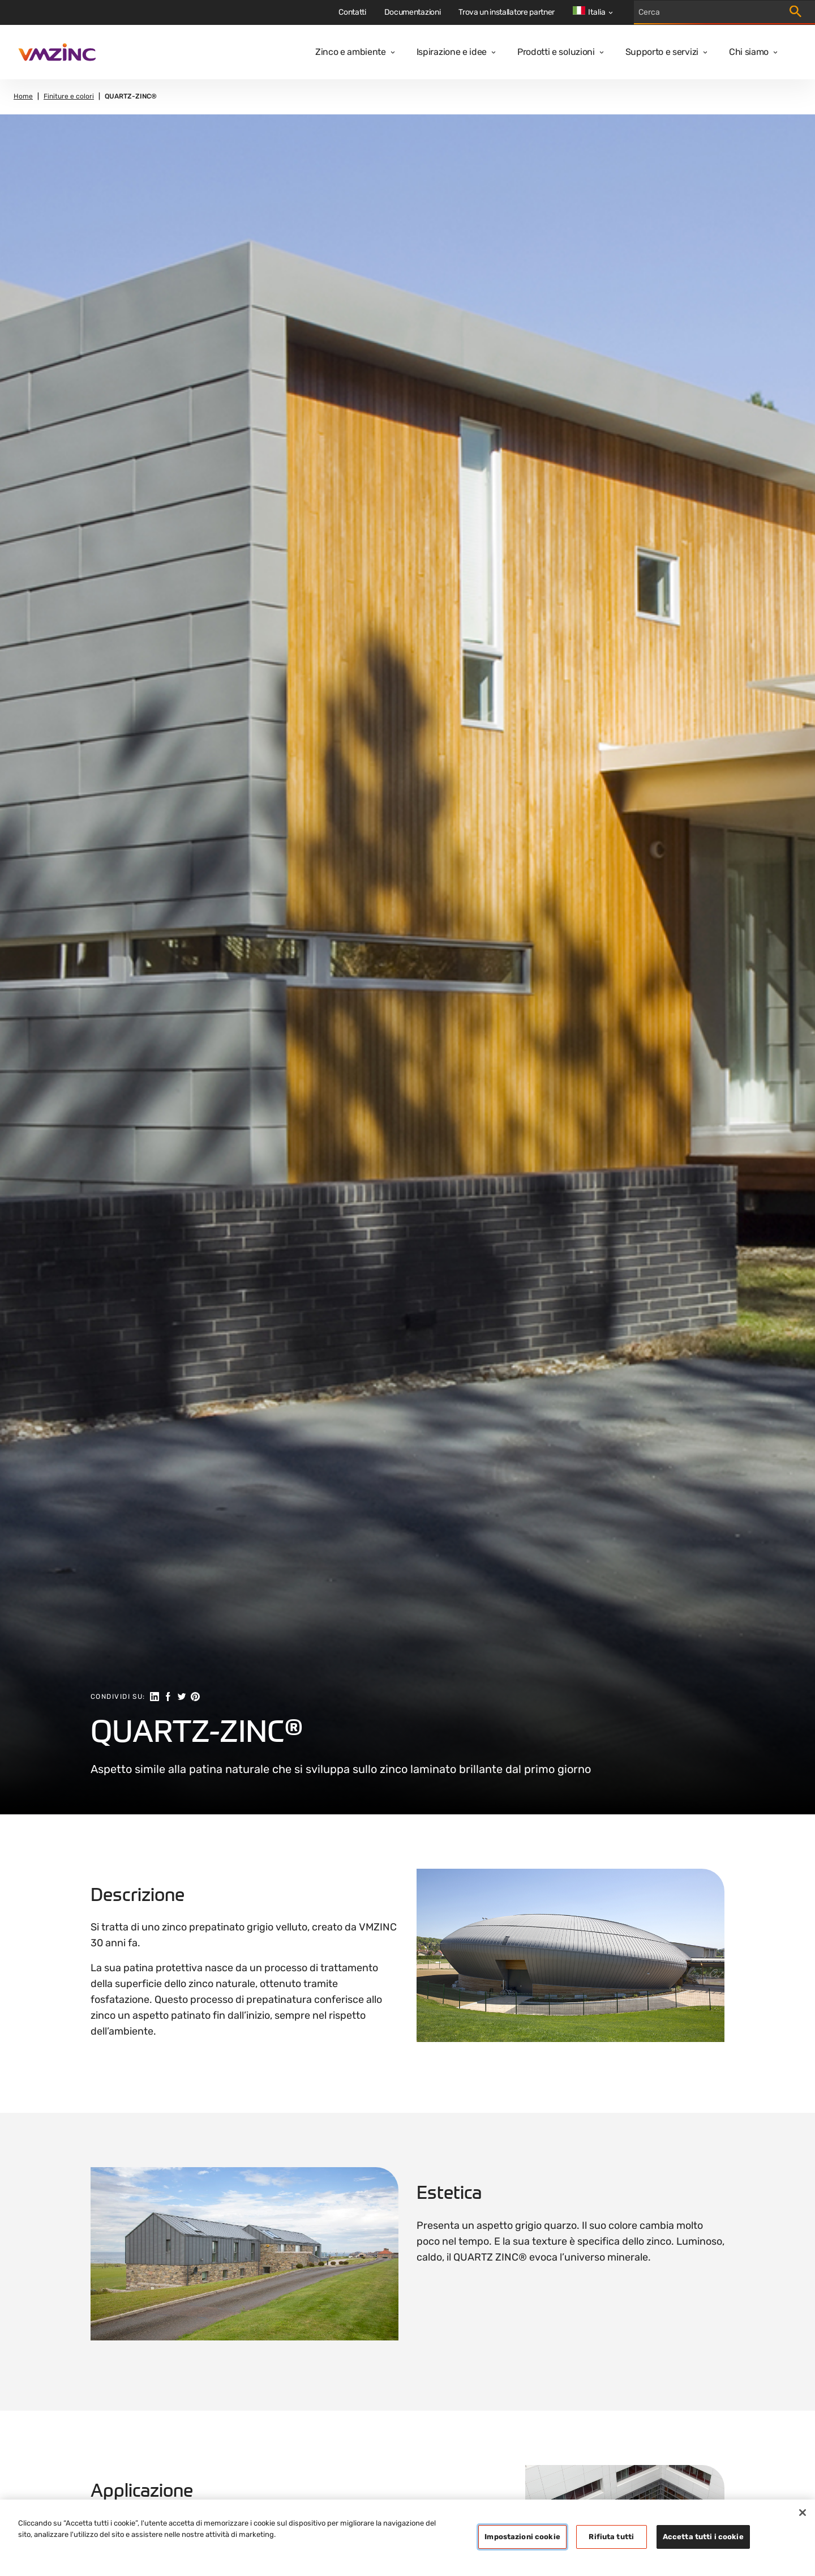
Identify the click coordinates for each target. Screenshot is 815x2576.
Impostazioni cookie (522, 2536)
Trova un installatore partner (506, 12)
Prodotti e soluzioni (556, 51)
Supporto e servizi (661, 51)
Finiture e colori (69, 96)
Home (23, 96)
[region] (407, 2538)
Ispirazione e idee (452, 51)
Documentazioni (412, 12)
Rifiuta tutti (611, 2536)
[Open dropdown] (390, 52)
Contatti (352, 12)
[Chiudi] (802, 2512)
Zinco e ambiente (350, 51)
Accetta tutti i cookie (703, 2536)
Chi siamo (749, 51)
